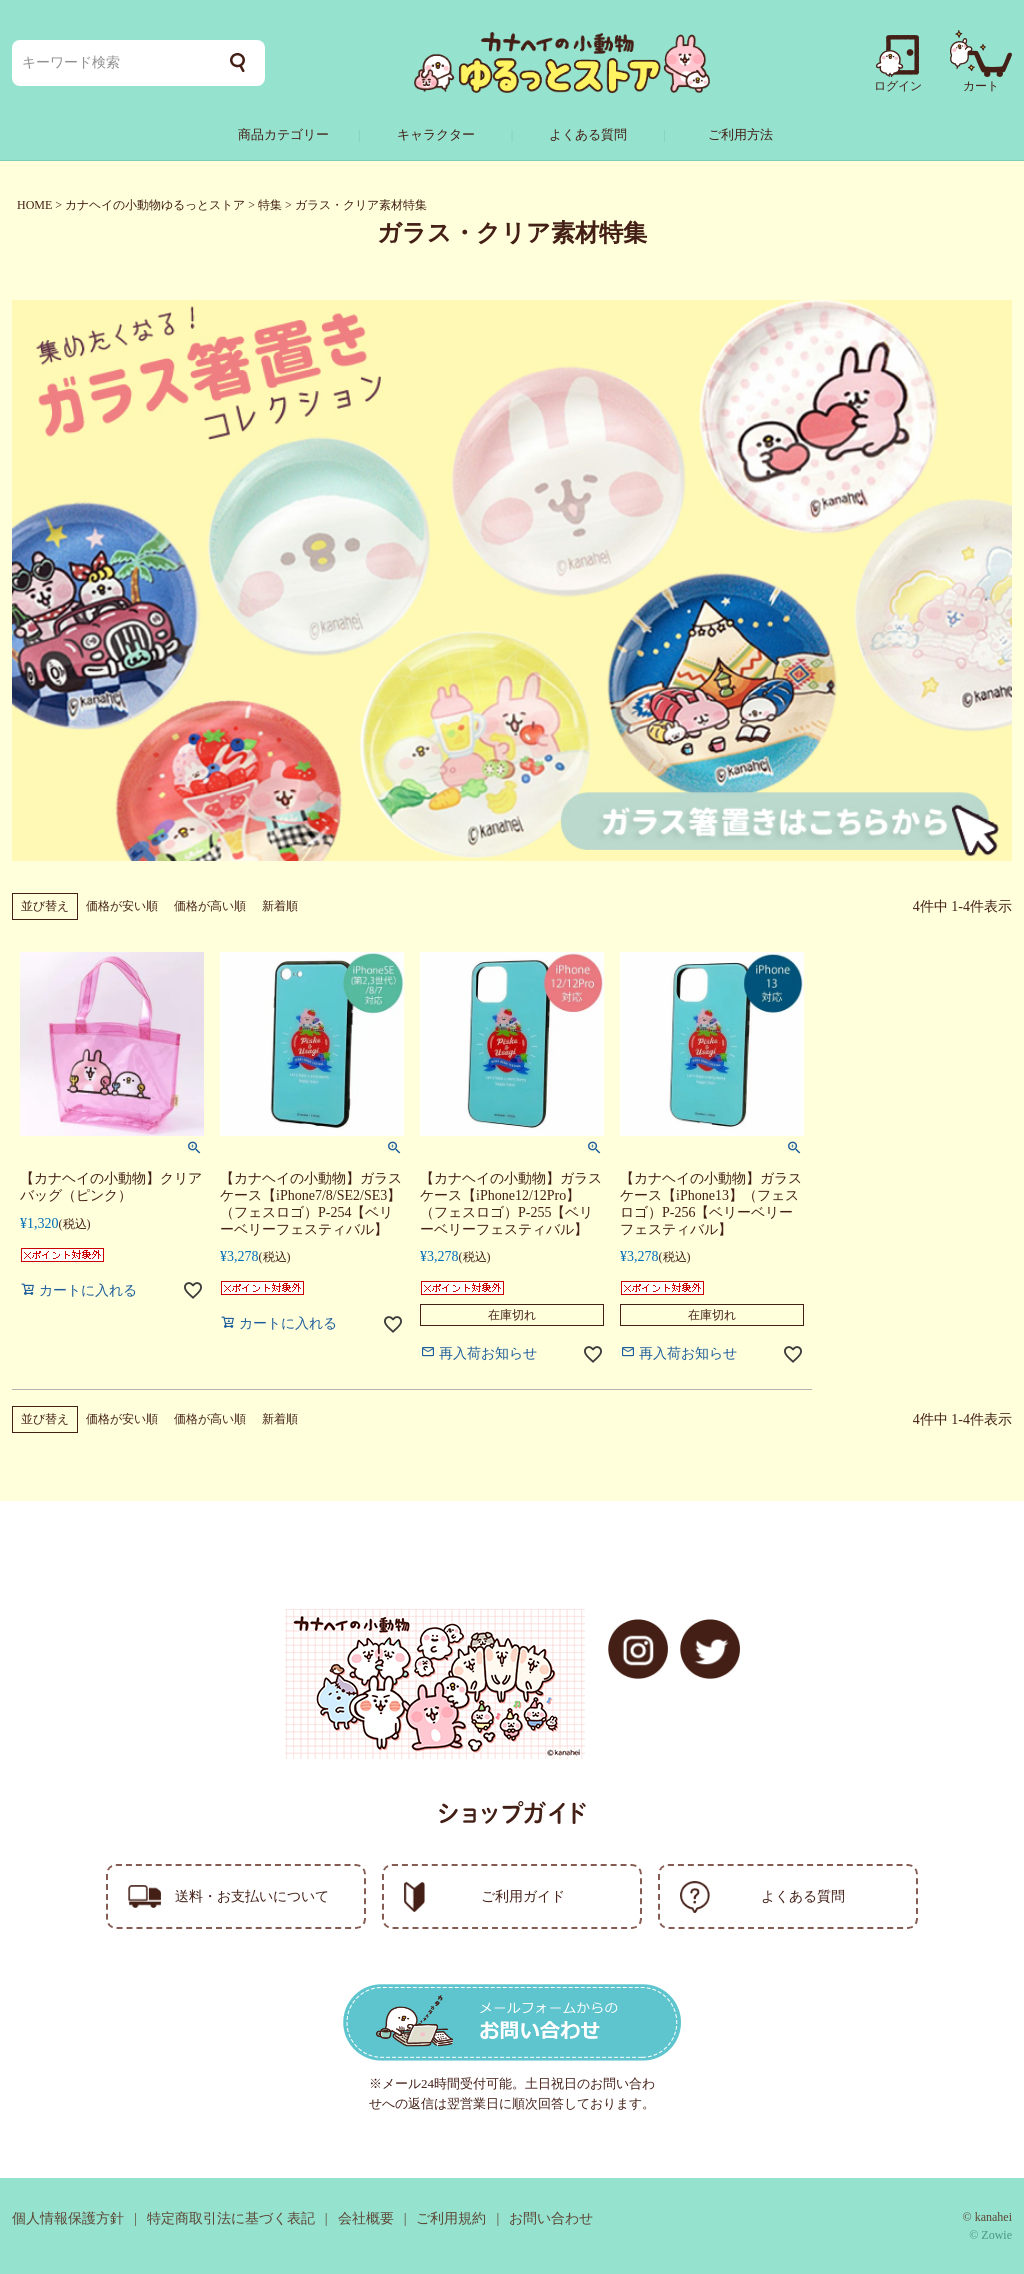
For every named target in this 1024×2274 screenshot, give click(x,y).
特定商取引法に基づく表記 (231, 2218)
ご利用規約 (451, 2218)
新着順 (280, 906)
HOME (34, 205)
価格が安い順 (122, 906)
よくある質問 (588, 134)
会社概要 (366, 2218)
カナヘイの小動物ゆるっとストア (155, 205)
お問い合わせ (551, 2218)
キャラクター (436, 134)
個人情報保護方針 (68, 2218)
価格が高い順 (210, 906)
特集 (270, 205)
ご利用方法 (740, 134)
